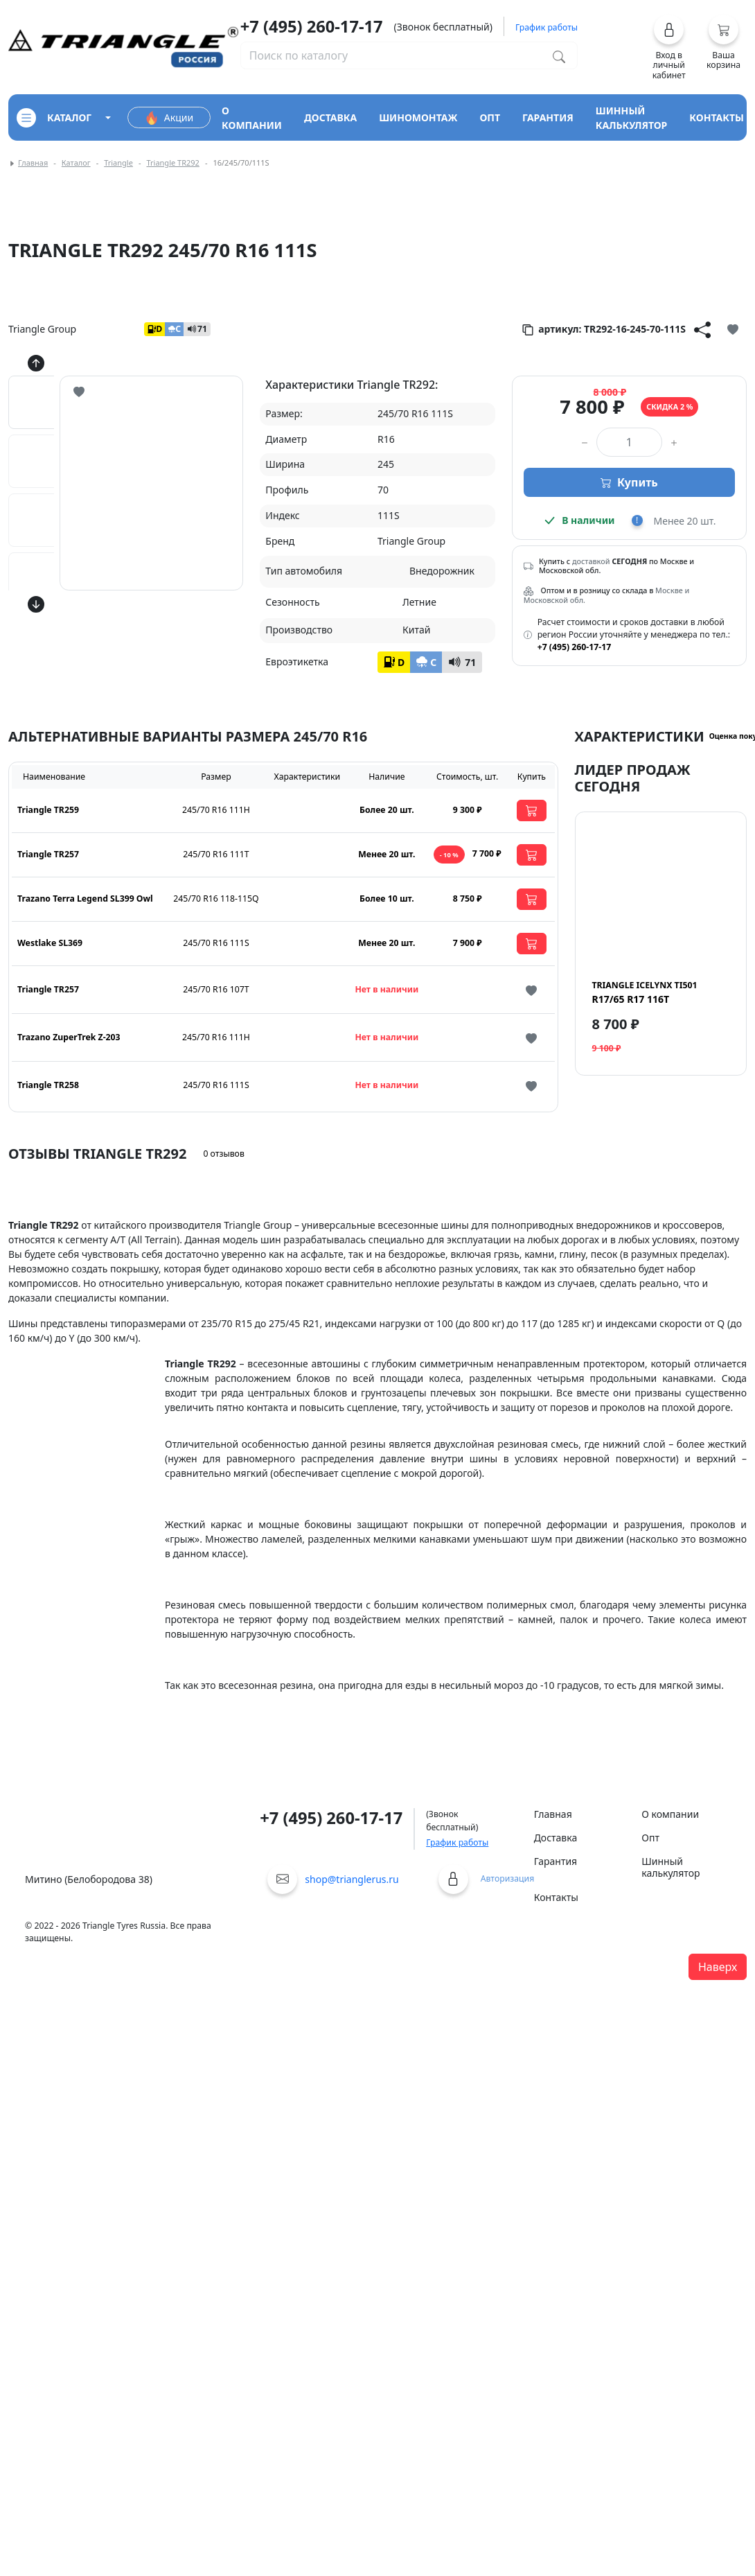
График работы (457, 1842)
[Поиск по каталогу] (559, 55)
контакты (716, 117)
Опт (650, 1837)
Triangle (118, 162)
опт (489, 117)
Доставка (556, 1837)
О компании (670, 1814)
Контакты (556, 1897)
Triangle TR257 (48, 854)
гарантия (548, 117)
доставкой (591, 561)
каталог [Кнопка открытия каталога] (54, 118)
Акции (169, 118)
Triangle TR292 (172, 162)
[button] (668, 47)
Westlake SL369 (49, 943)
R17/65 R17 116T (645, 992)
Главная (33, 162)
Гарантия (556, 1861)
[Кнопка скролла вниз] (36, 604)
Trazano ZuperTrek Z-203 (69, 1037)
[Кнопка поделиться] (702, 329)
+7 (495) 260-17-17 (311, 26)
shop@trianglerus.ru (351, 1879)
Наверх (717, 1966)
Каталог (76, 162)
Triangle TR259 (48, 810)
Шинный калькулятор (670, 1867)
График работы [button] (546, 27)
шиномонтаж (418, 117)
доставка (330, 117)
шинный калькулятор (632, 118)
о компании (252, 118)
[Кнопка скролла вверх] (36, 363)
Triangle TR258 (48, 1085)
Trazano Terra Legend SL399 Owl (85, 898)
